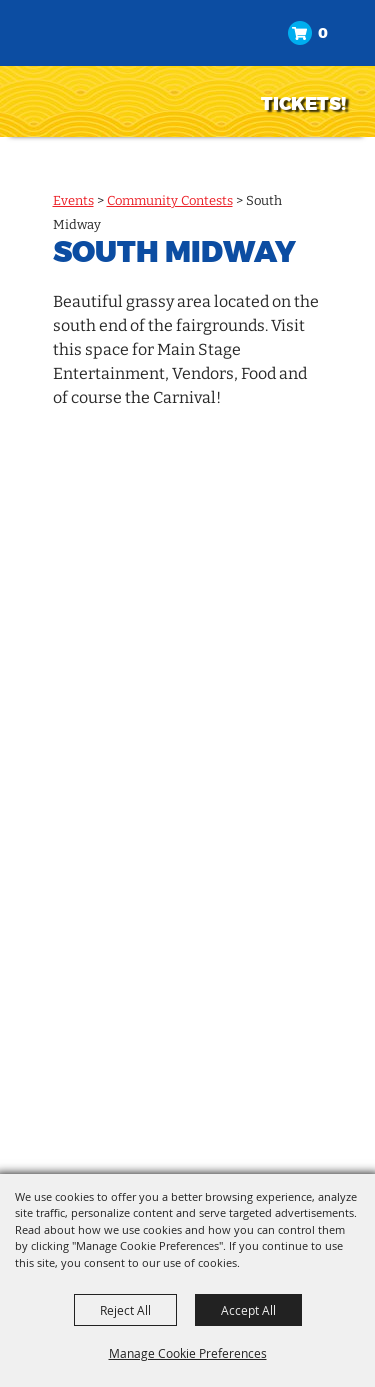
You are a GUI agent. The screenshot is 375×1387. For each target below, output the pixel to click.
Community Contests (170, 200)
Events (73, 200)
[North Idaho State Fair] (115, 66)
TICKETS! (303, 104)
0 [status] (323, 33)
